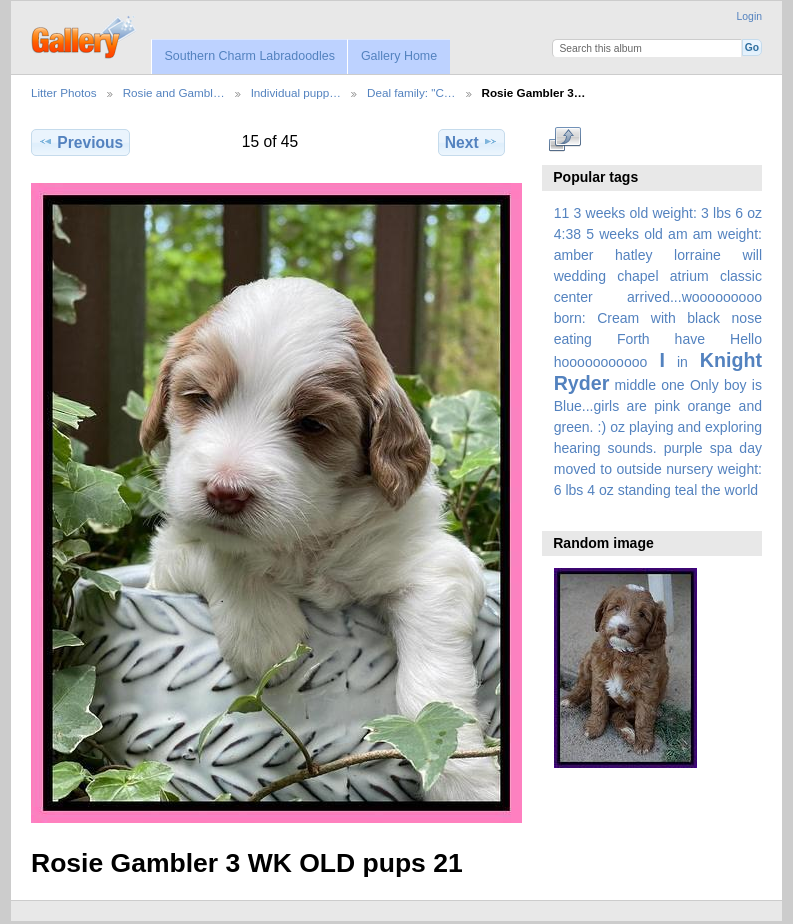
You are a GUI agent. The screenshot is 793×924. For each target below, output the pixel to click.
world (742, 490)
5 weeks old (624, 234)
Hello (746, 339)
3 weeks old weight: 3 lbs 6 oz (668, 213)
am (678, 234)
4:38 (567, 234)
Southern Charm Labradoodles (249, 56)
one (672, 385)
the (711, 490)
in (682, 362)
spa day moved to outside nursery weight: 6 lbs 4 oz (658, 469)
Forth (633, 339)
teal (686, 490)
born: (570, 318)
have (690, 339)
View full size (564, 140)
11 (562, 213)
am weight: (727, 234)
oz (617, 427)
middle (635, 385)
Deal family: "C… (411, 92)
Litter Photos (64, 92)
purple (683, 448)
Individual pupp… (296, 92)
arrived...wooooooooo (694, 297)
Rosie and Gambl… (174, 92)
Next (471, 142)
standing (644, 490)
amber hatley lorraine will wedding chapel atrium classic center (658, 276)
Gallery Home (399, 56)
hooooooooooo (601, 362)
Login (749, 16)
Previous (80, 142)
